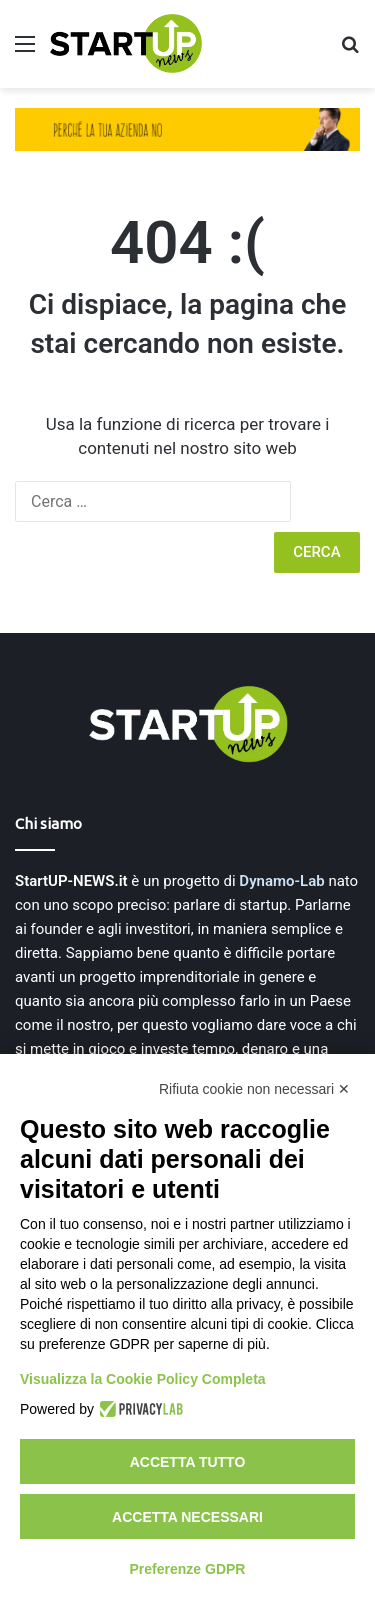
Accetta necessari (187, 1517)
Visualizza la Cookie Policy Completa (143, 1379)
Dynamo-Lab (281, 881)
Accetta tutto (188, 1462)
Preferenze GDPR (188, 1569)
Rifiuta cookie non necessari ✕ (254, 1089)
